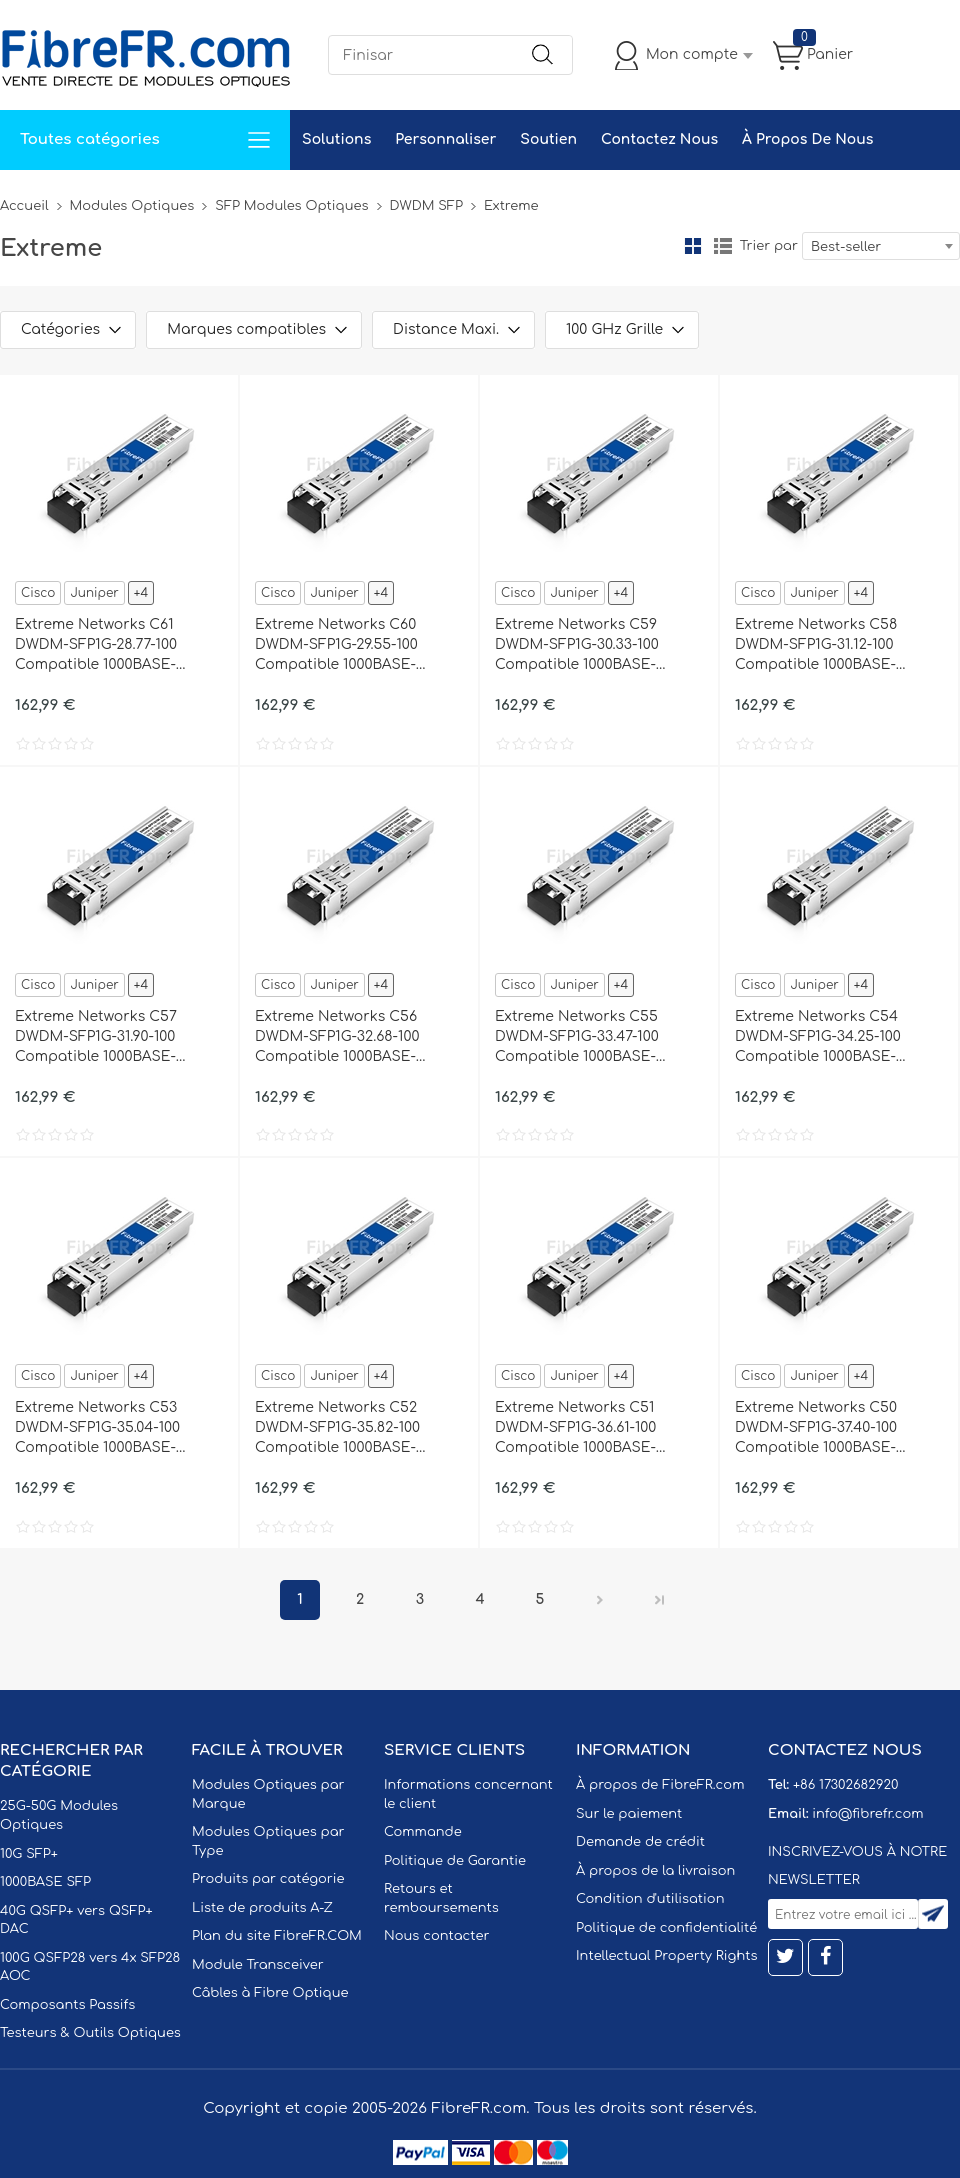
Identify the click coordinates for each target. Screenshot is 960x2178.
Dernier (660, 1600)
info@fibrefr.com (867, 1814)
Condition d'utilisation (650, 1899)
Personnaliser (445, 139)
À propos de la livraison (655, 1871)
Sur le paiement (629, 1814)
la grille (693, 246)
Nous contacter (436, 1936)
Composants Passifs (67, 2005)
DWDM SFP (426, 206)
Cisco (38, 593)
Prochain (600, 1600)
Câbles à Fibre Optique (270, 1993)
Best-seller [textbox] (846, 247)
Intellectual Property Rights (666, 1956)
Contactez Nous (659, 139)
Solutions (336, 139)
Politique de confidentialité (666, 1928)
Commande (423, 1832)
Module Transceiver (258, 1965)
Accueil (24, 206)
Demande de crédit (640, 1842)
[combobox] (881, 246)
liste (723, 246)
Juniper (94, 593)
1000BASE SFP (45, 1882)
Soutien (548, 139)
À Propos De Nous (807, 139)
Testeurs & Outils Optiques (90, 2033)
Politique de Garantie (455, 1861)
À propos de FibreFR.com (660, 1785)
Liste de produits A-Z (262, 1908)
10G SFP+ (29, 1854)
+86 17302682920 (845, 1785)
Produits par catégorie (268, 1879)
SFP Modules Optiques (291, 206)
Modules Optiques (132, 206)
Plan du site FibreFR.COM (277, 1936)
